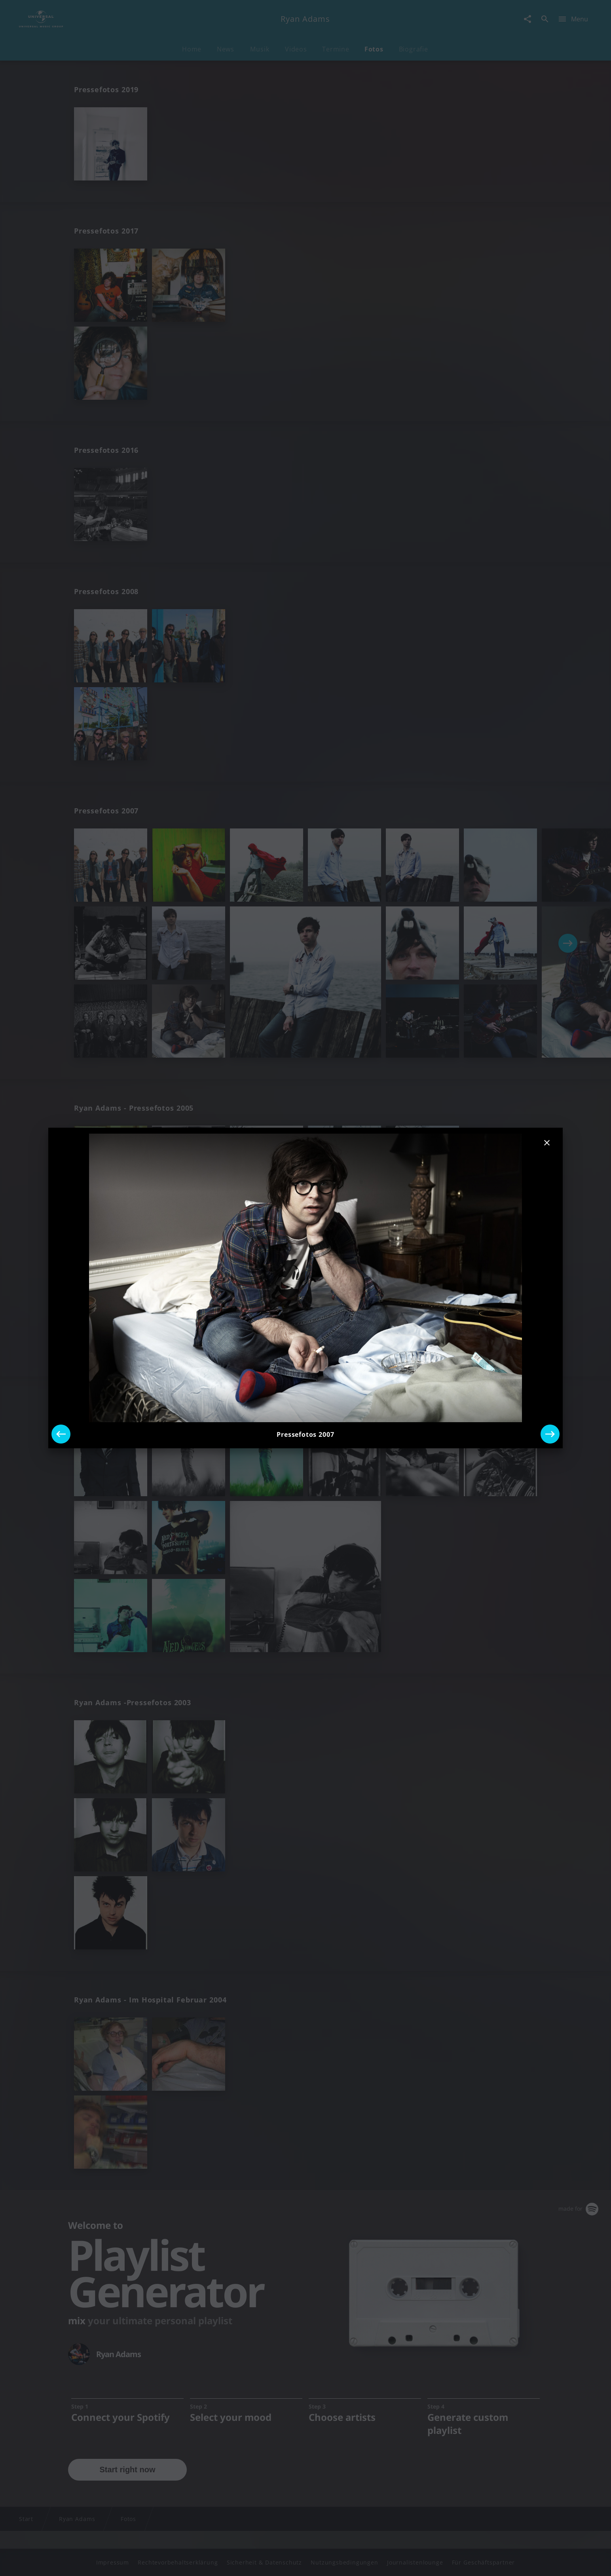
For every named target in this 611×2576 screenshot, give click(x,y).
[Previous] (60, 1434)
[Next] (550, 1434)
